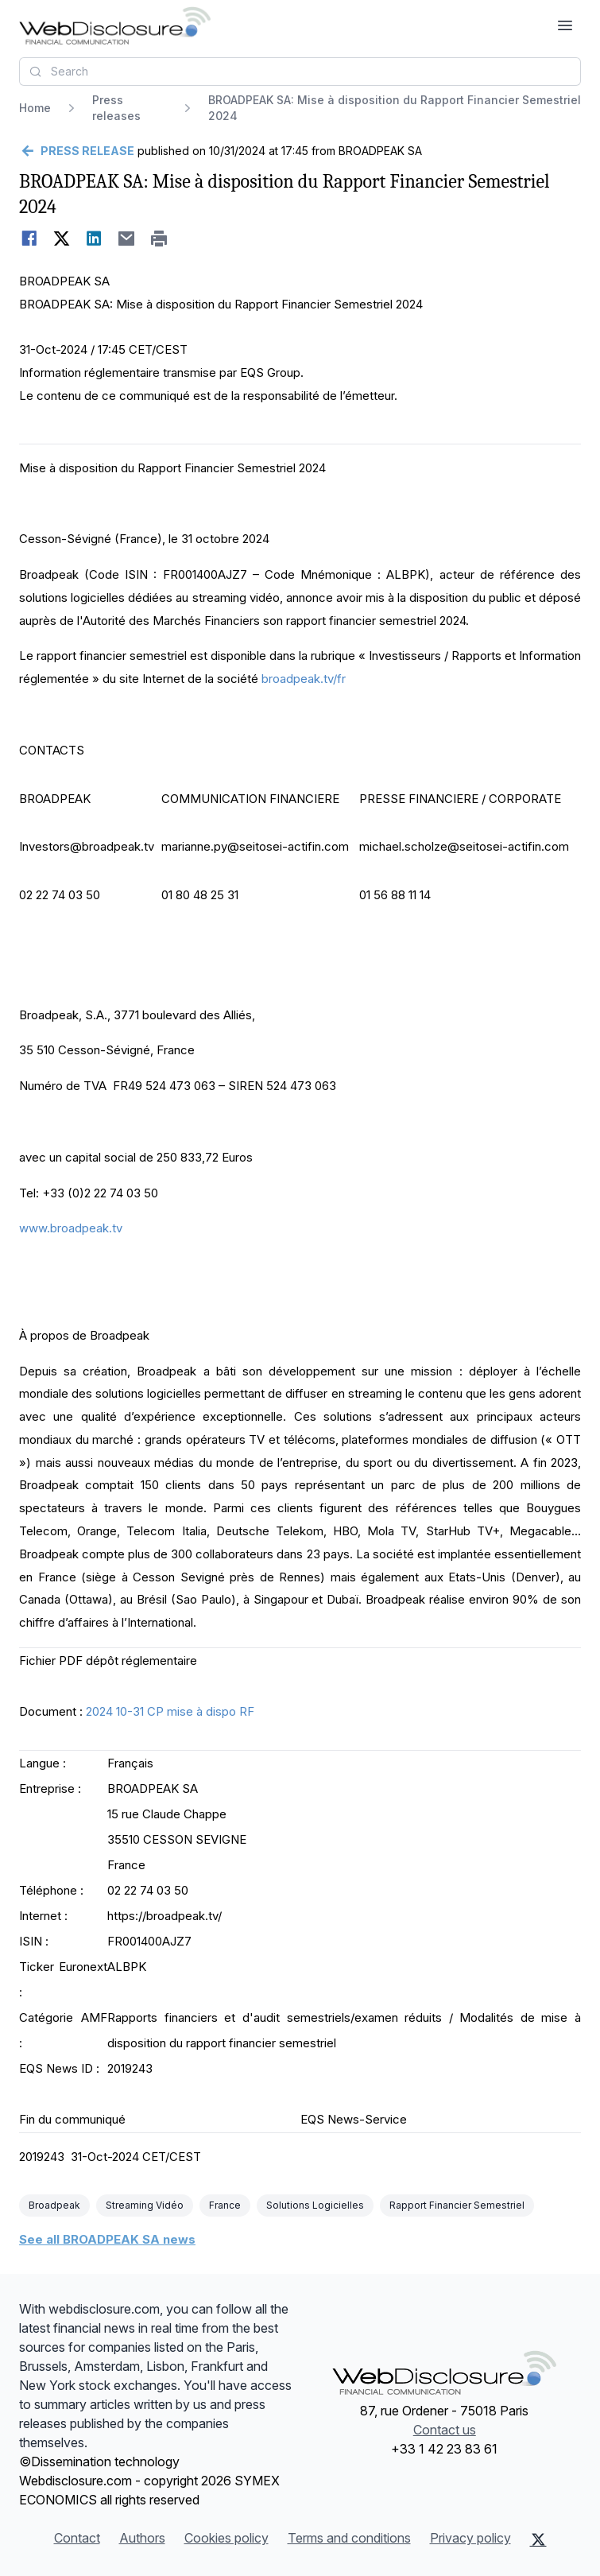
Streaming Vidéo (145, 2205)
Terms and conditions (349, 2538)
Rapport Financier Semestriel (457, 2205)
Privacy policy (470, 2538)
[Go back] (76, 151)
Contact (77, 2538)
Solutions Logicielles (315, 2205)
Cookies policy (226, 2538)
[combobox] (300, 71)
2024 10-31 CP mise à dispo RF (170, 1711)
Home (35, 107)
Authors (142, 2538)
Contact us (444, 2430)
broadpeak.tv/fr (303, 678)
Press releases (116, 107)
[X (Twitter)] (538, 2539)
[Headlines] (115, 25)
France (225, 2205)
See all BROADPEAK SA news (107, 2239)
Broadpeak (54, 2205)
